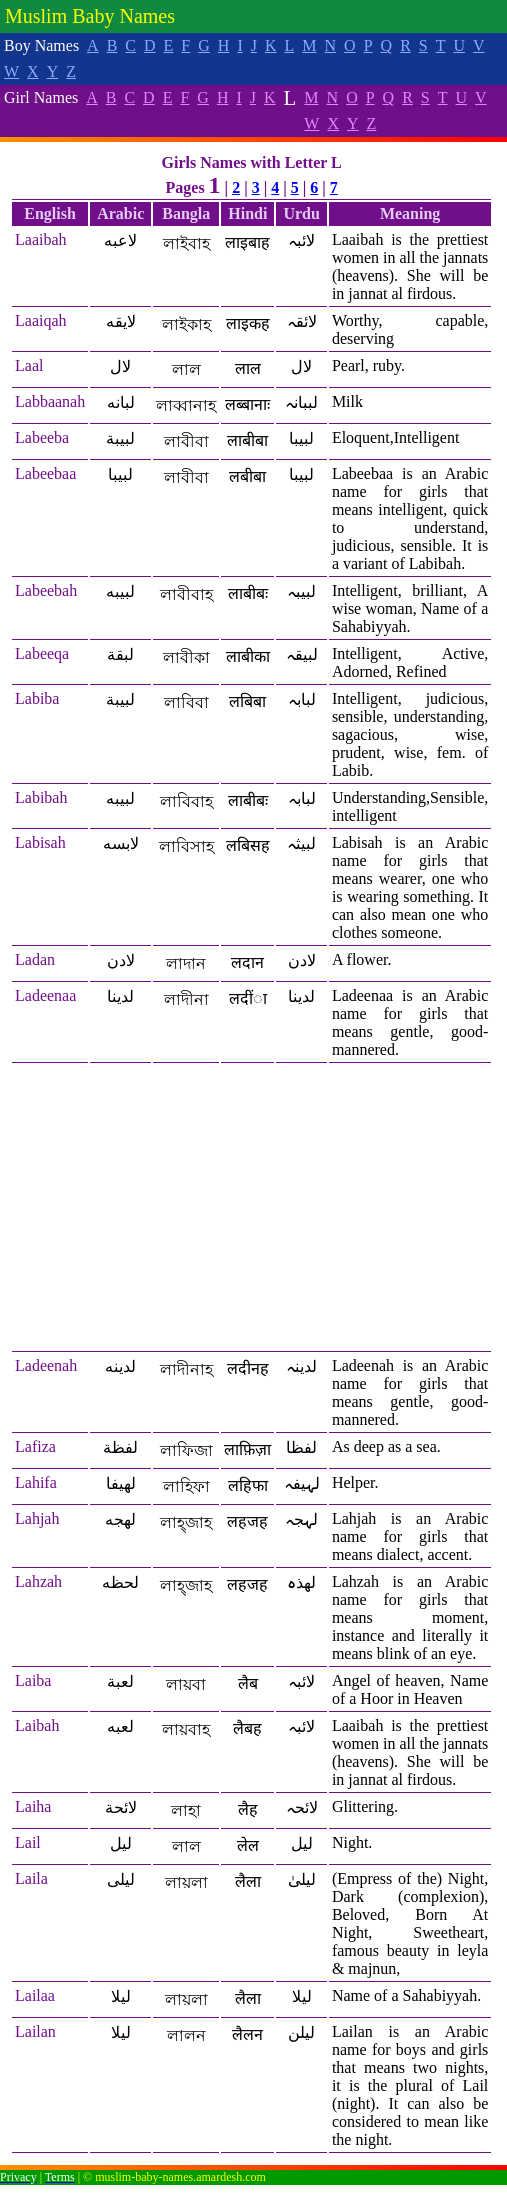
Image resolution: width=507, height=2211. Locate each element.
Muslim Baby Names (90, 16)
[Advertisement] (251, 1208)
